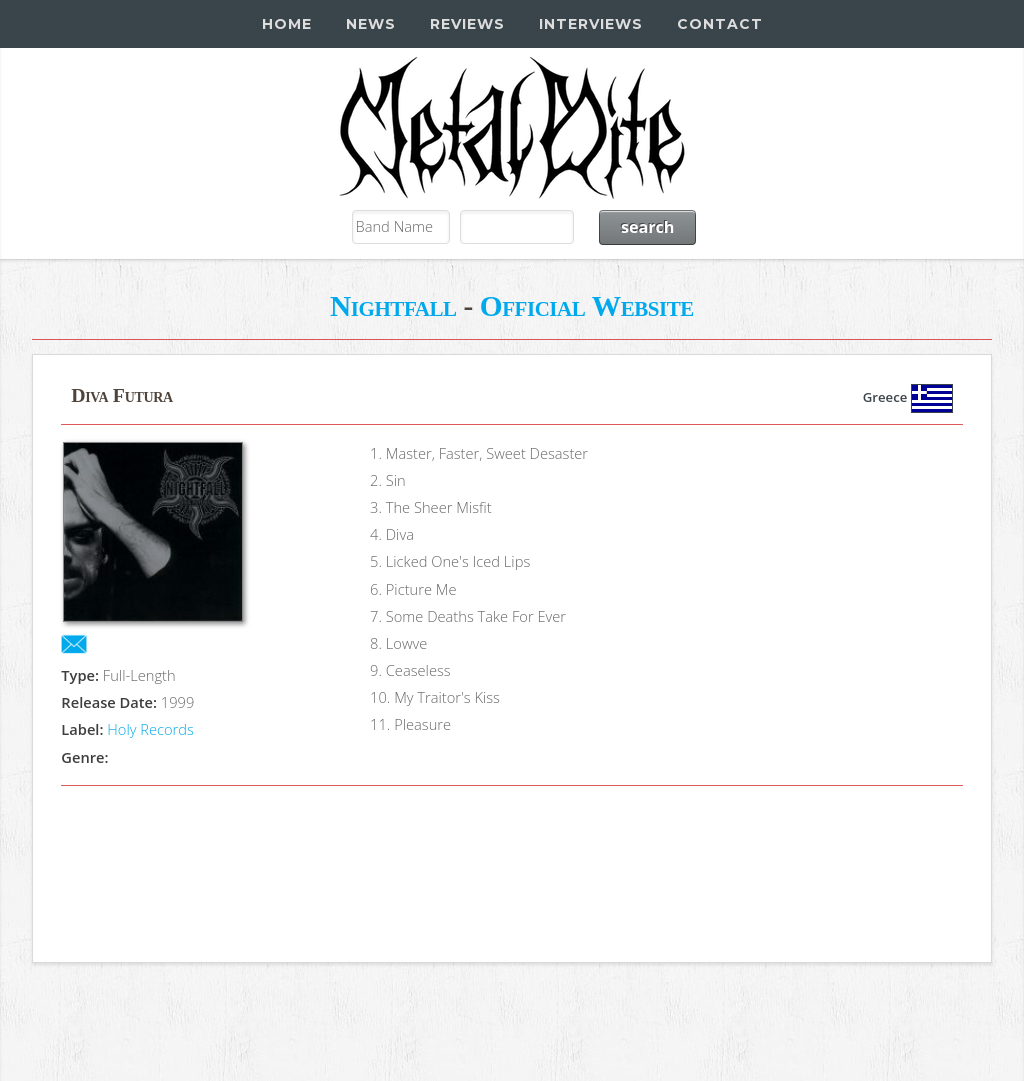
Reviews (467, 24)
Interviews (591, 24)
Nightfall (393, 306)
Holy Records (150, 729)
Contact (720, 24)
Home (287, 24)
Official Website (587, 306)
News (371, 24)
